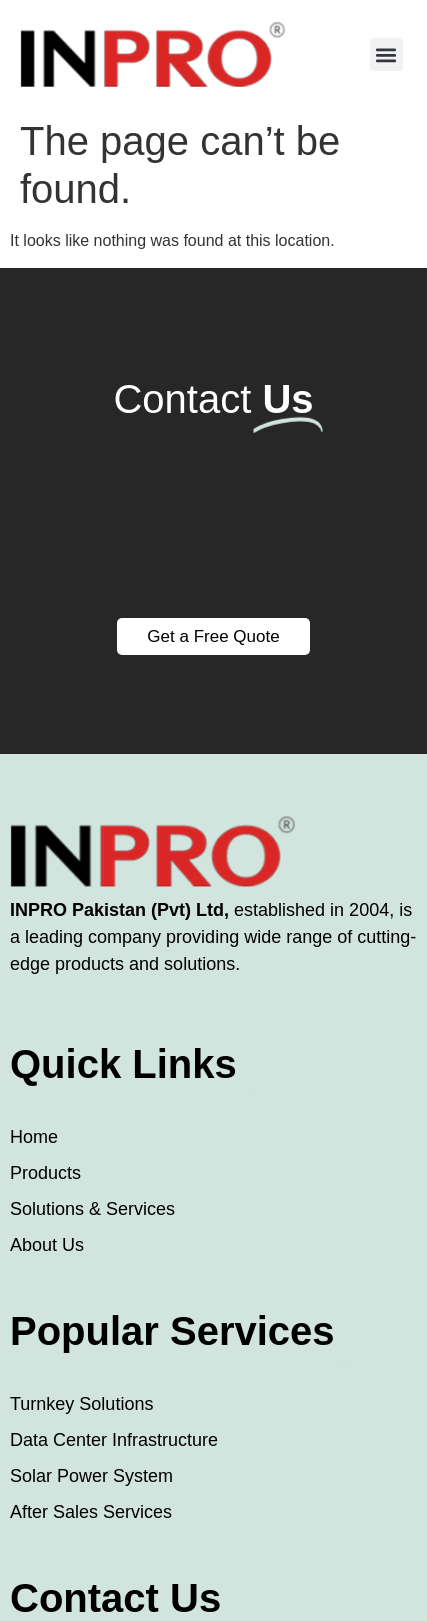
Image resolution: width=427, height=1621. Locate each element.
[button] (386, 54)
